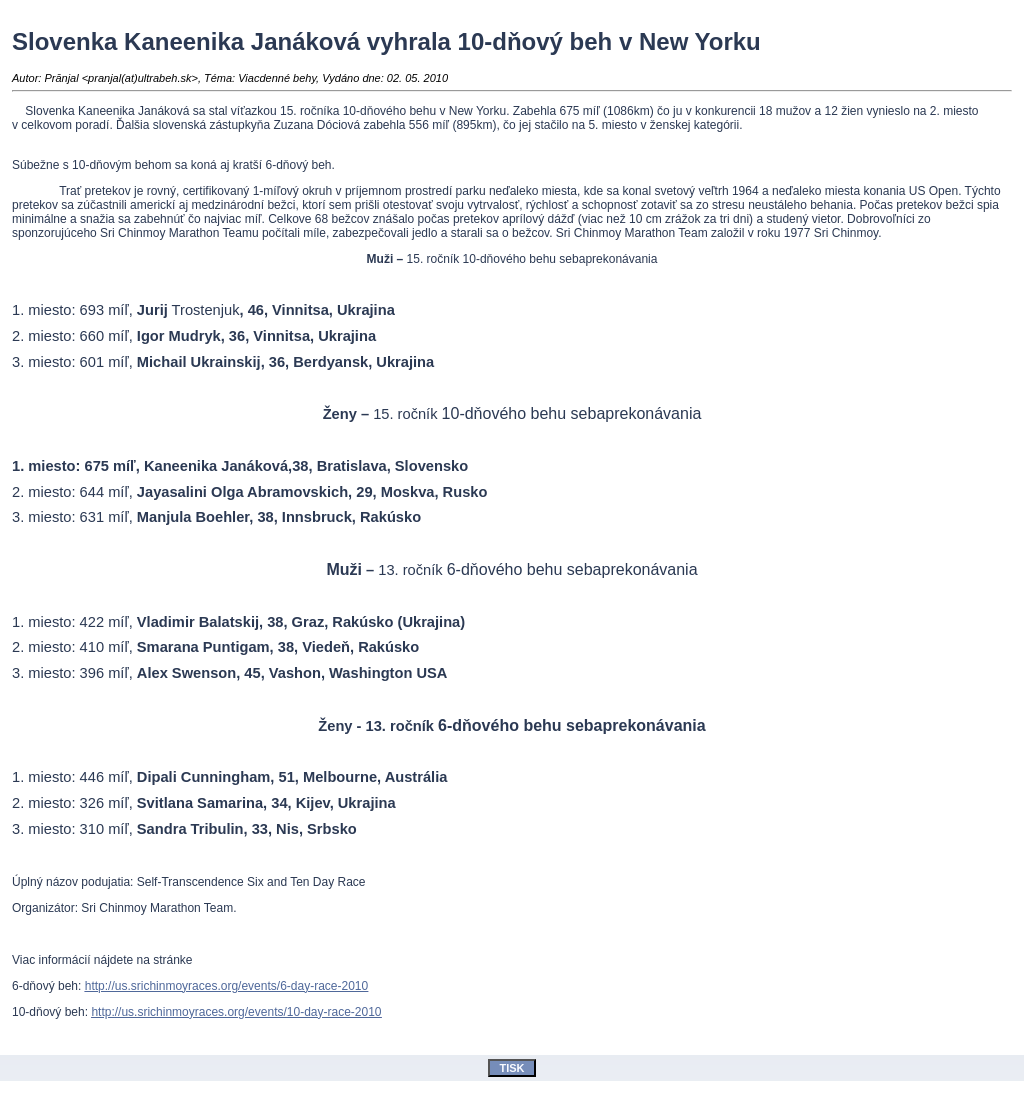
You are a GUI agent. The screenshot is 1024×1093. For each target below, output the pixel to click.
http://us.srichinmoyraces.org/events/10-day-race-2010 (236, 1012)
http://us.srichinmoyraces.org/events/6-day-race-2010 (226, 986)
